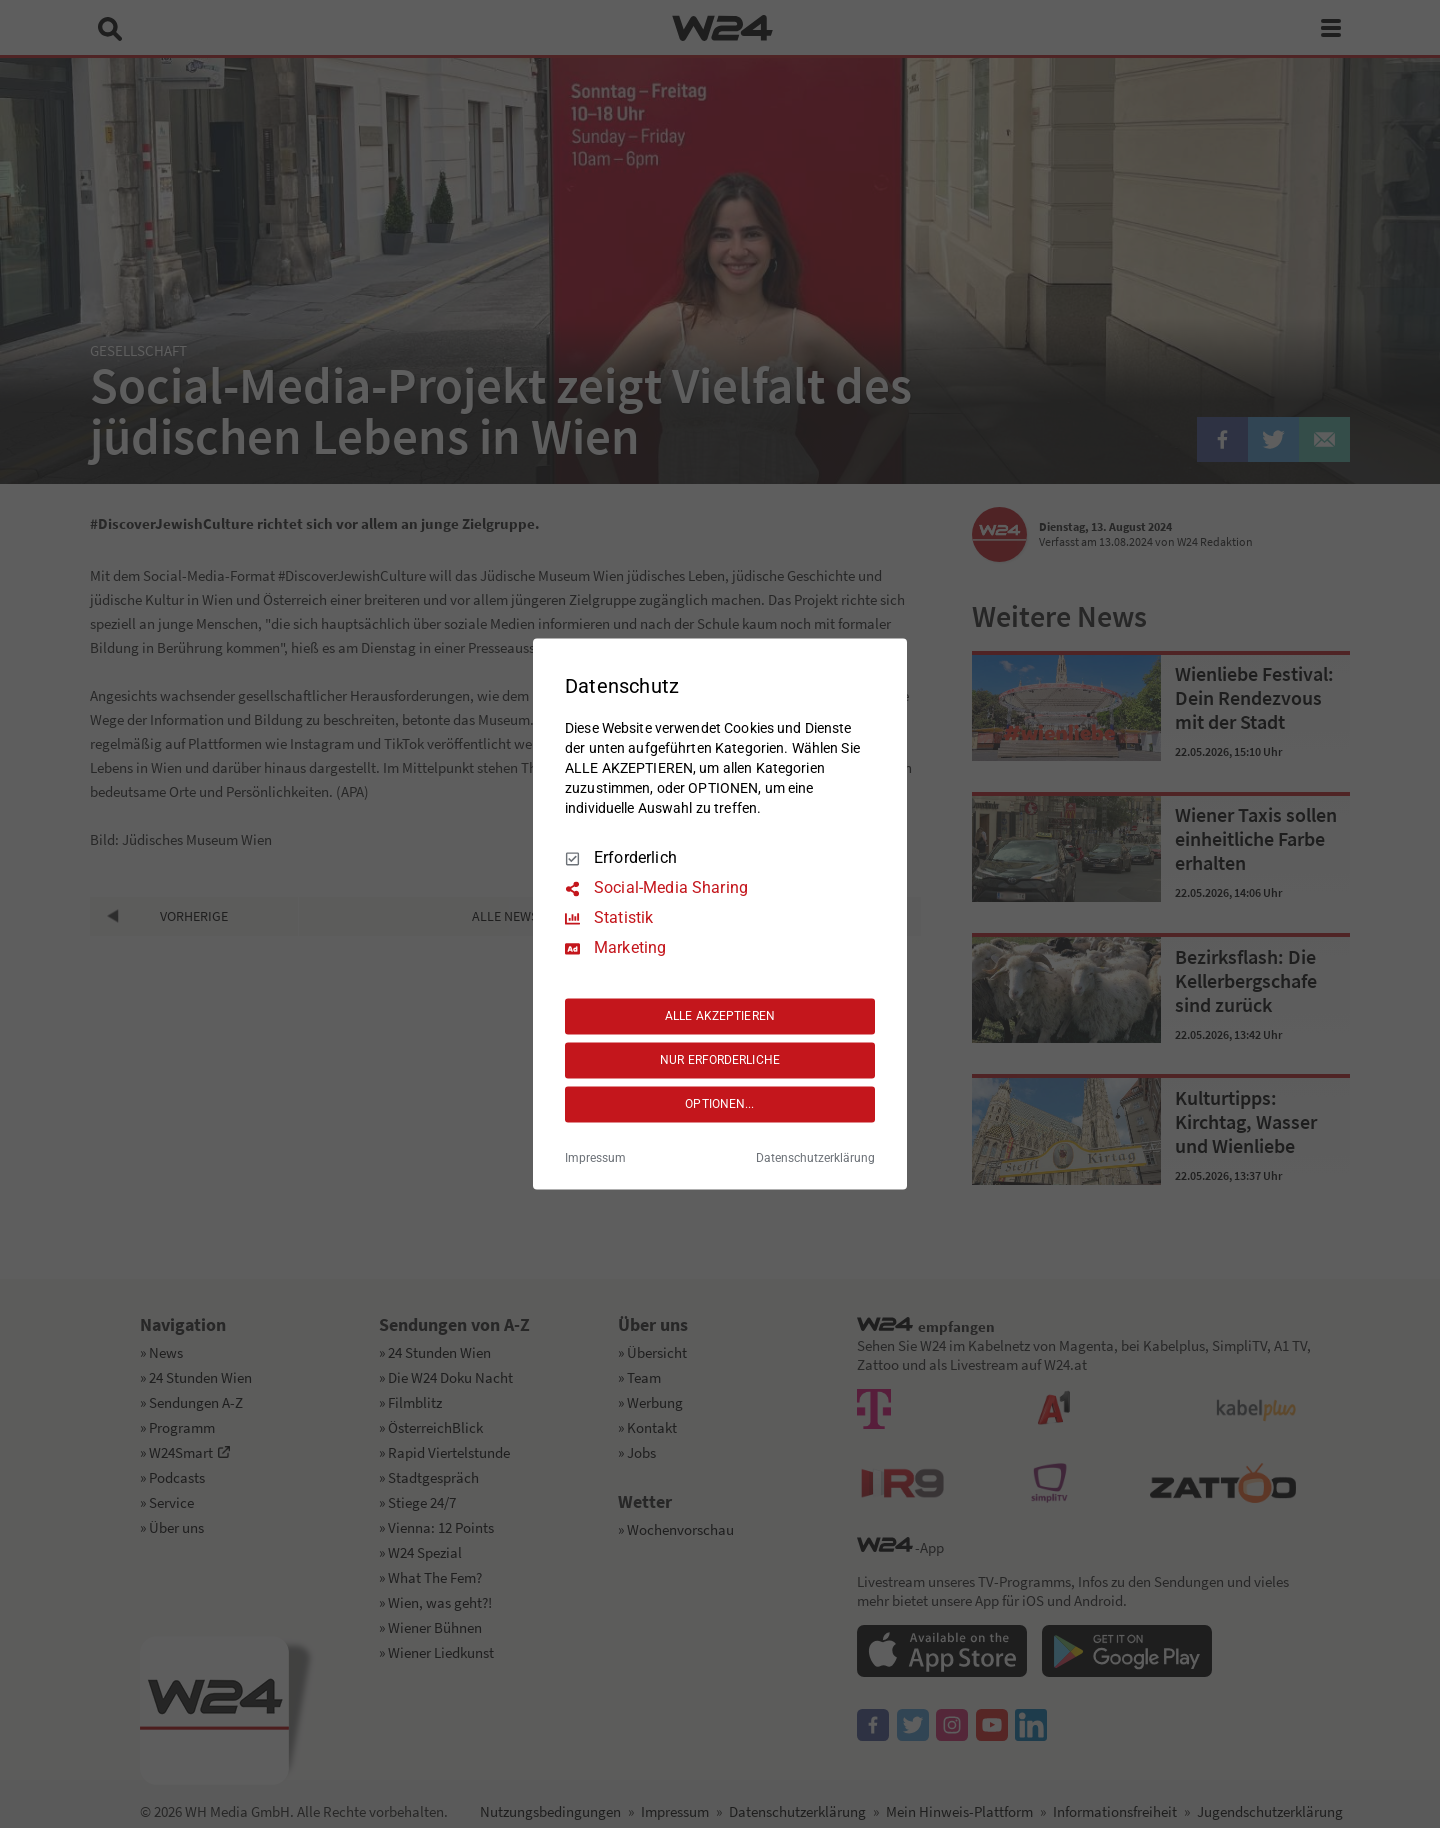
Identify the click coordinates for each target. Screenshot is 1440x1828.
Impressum (595, 1159)
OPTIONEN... (719, 1104)
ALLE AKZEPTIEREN (720, 1016)
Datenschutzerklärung (815, 1159)
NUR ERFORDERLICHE (720, 1060)
